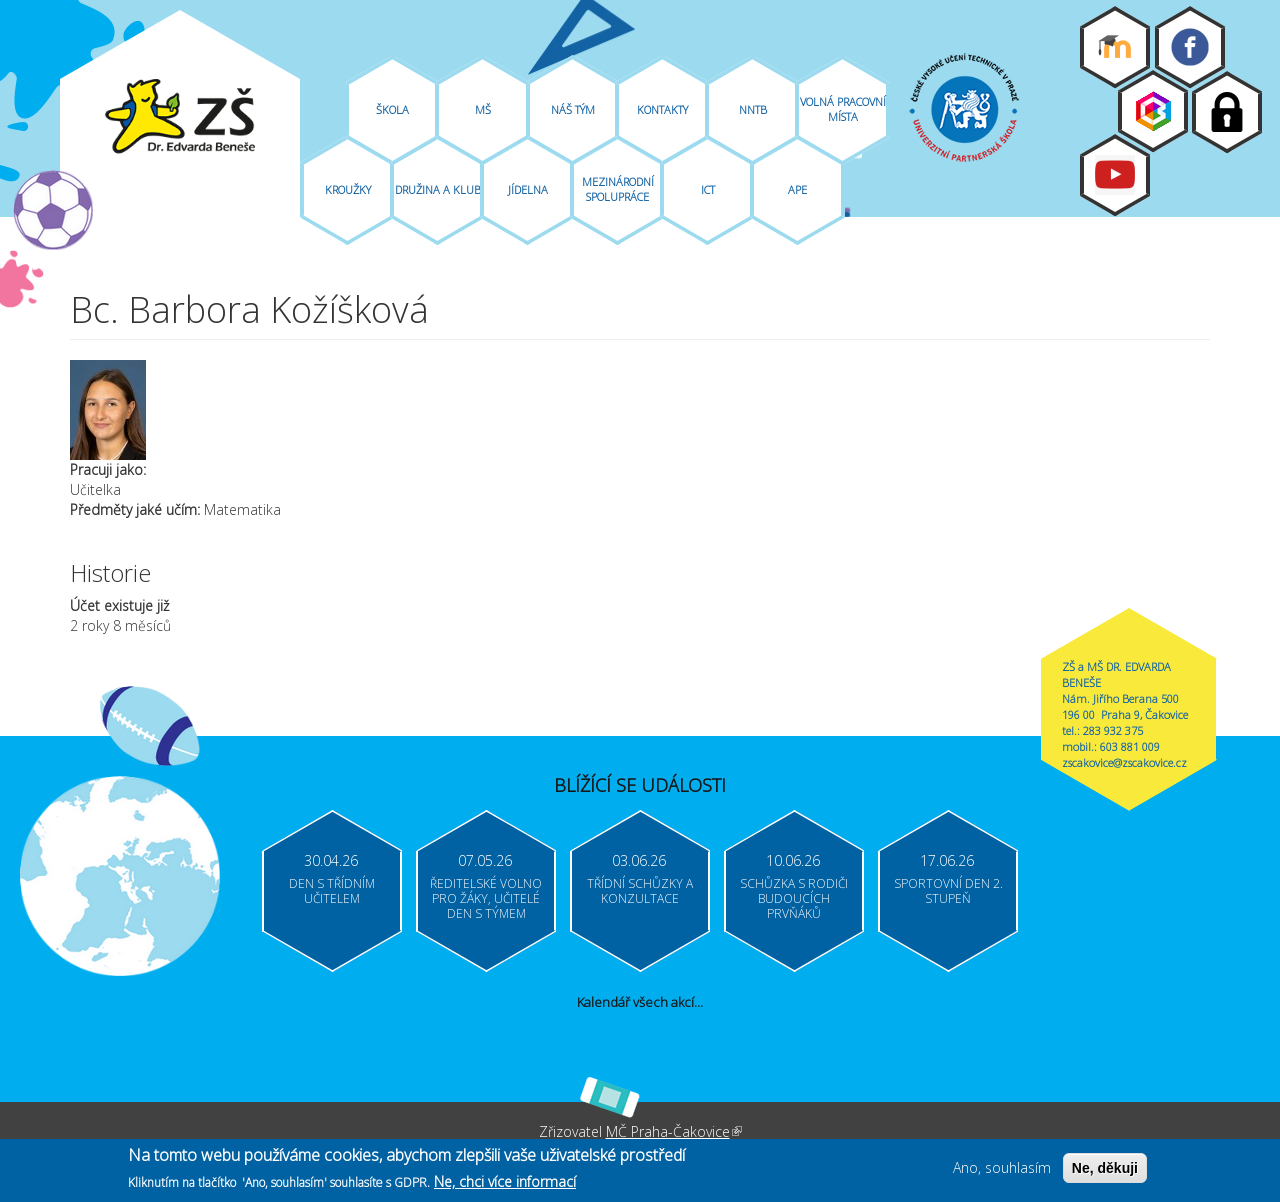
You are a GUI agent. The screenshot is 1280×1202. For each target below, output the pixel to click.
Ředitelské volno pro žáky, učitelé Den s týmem (486, 898)
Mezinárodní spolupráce (618, 189)
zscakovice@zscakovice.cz (1124, 762)
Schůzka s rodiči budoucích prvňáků (794, 898)
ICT (708, 189)
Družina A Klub (438, 189)
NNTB (753, 109)
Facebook (1190, 47)
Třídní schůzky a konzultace (640, 891)
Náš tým (573, 109)
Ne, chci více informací (505, 1184)
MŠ (483, 109)
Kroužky (348, 189)
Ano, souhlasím (1002, 1171)
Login (1227, 112)
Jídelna (528, 189)
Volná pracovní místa (843, 109)
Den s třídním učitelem (332, 891)
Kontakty (662, 109)
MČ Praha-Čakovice (674, 1131)
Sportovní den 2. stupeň (948, 891)
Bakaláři (1153, 111)
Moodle (1115, 47)
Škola (392, 109)
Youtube (1115, 175)
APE (797, 189)
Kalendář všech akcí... (640, 1002)
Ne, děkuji (1105, 1172)
